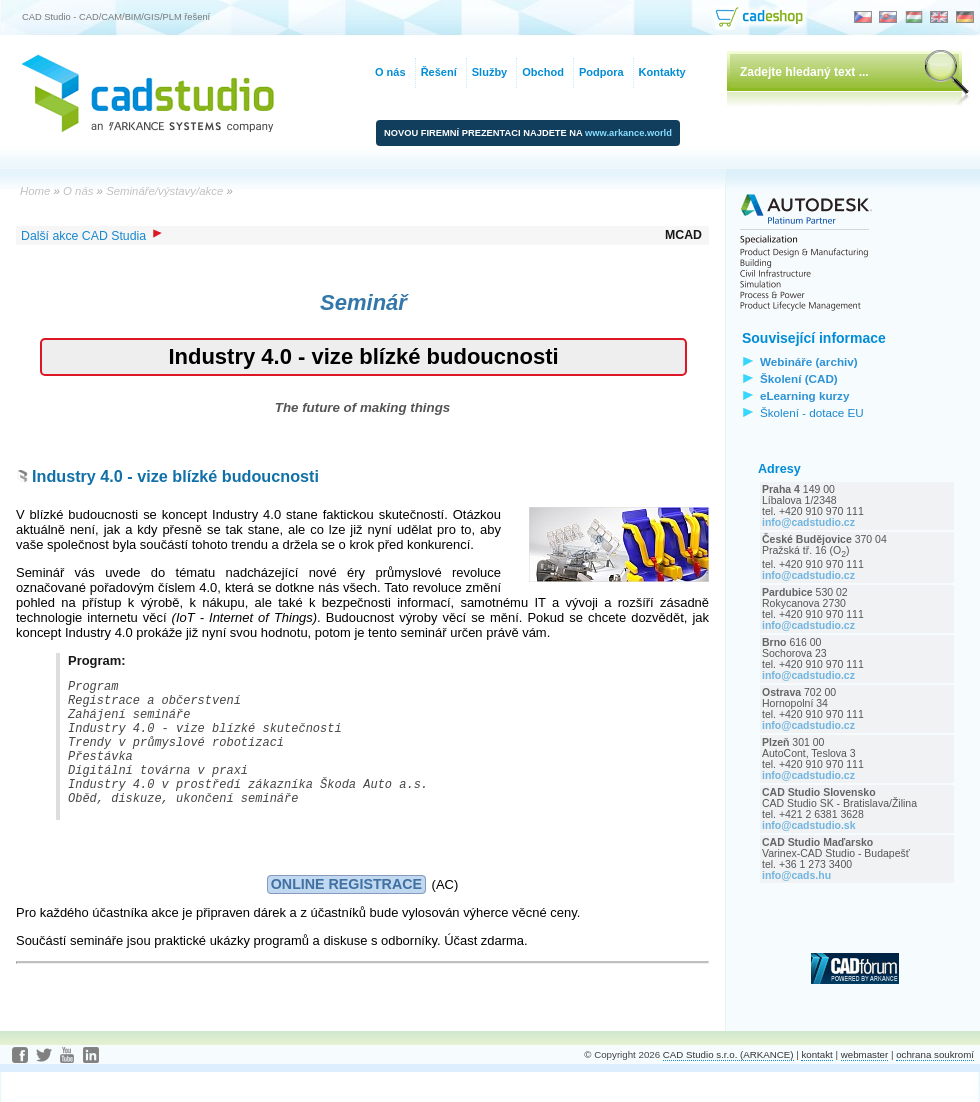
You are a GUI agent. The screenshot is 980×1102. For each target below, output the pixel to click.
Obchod (543, 72)
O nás (390, 72)
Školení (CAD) (799, 378)
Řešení (439, 72)
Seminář (363, 302)
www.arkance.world (628, 133)
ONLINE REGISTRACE (346, 914)
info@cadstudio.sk (809, 825)
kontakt (816, 1084)
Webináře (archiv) (809, 361)
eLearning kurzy (804, 395)
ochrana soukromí (935, 1084)
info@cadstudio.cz (808, 522)
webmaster (865, 1084)
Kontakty (662, 72)
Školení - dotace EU (812, 412)
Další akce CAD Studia (91, 236)
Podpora (601, 72)
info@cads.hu (796, 875)
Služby (489, 72)
